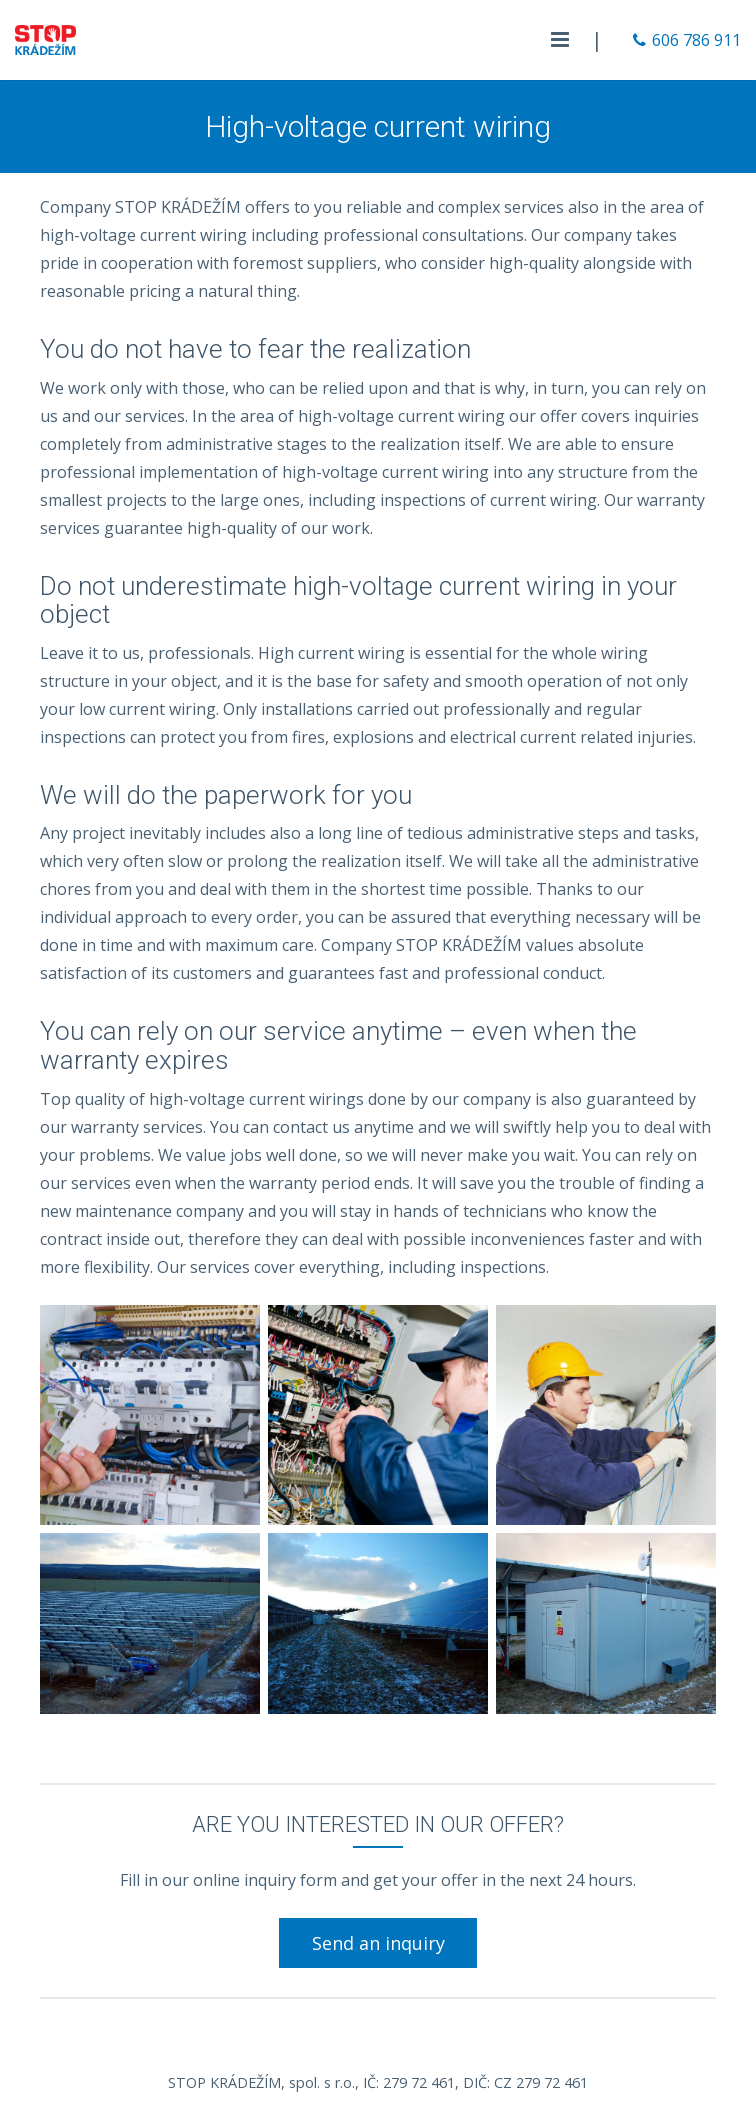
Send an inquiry (378, 1943)
